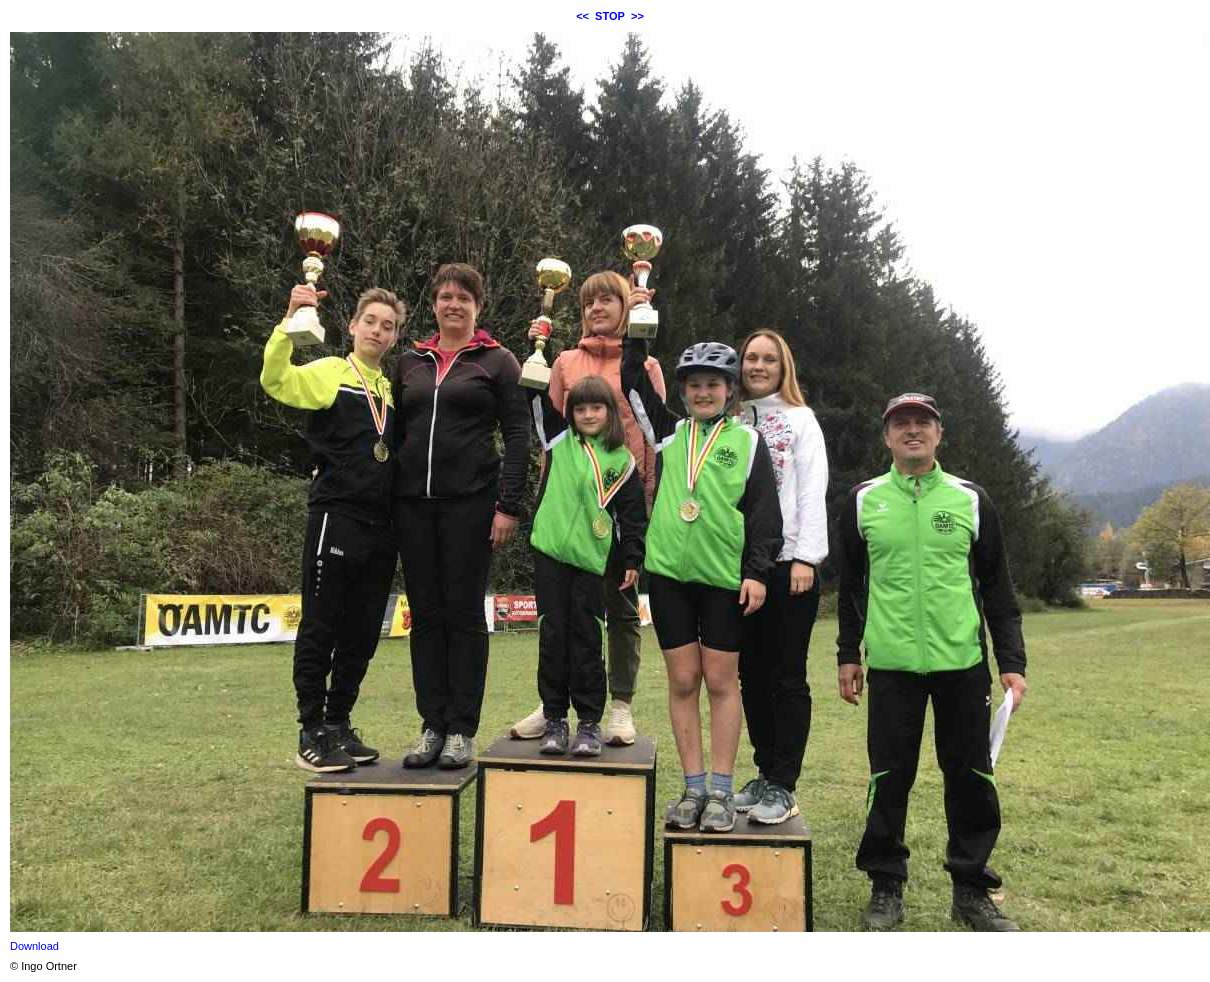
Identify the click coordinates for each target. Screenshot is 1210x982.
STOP (610, 16)
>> (637, 16)
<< (582, 16)
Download (34, 946)
